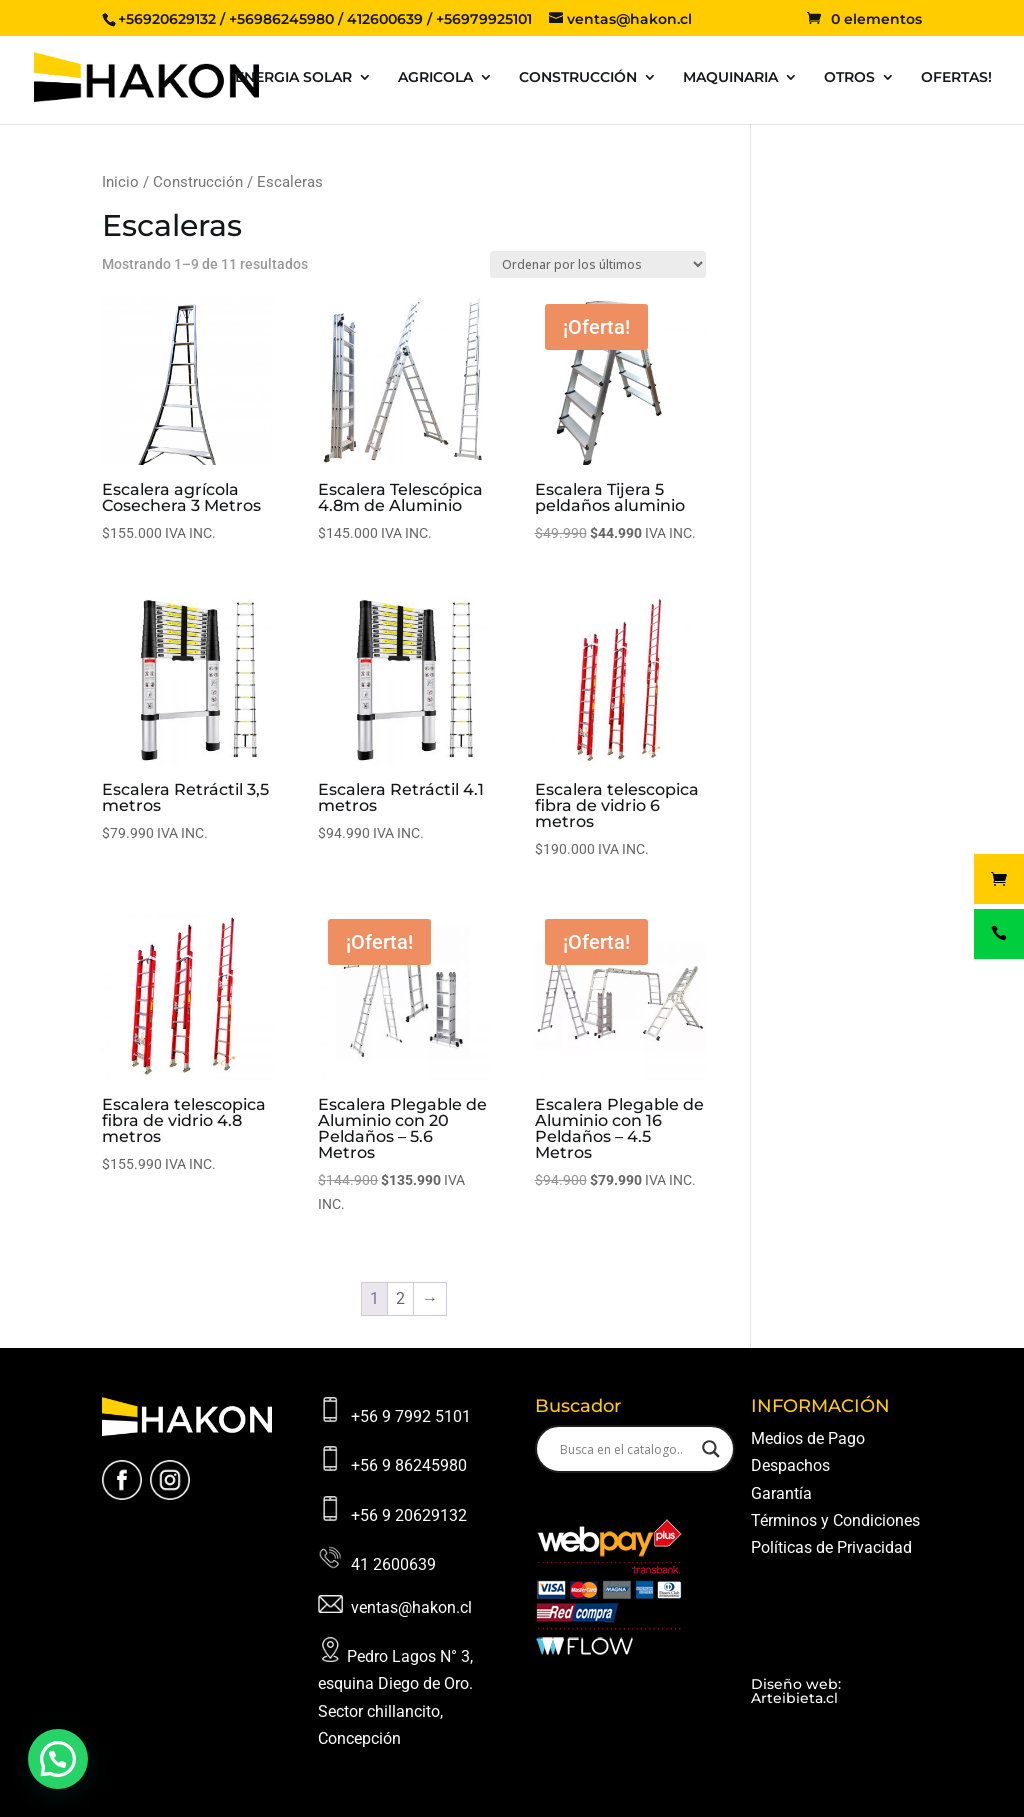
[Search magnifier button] (711, 1449)
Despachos (790, 1465)
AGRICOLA (435, 78)
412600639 (385, 19)
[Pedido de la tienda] (598, 264)
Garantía (781, 1493)
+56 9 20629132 (409, 1515)
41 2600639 (393, 1564)
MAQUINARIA (730, 78)
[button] (58, 1759)
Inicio (120, 182)
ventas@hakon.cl (411, 1607)
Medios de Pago (808, 1438)
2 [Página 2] (400, 1298)
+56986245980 (281, 19)
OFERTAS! (956, 78)
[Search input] (626, 1449)
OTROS (849, 78)
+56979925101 (484, 19)
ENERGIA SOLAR (293, 78)
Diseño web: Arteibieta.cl (796, 1691)
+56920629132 (167, 19)
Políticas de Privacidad (831, 1547)
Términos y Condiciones (835, 1520)
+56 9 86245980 (409, 1465)
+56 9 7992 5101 (411, 1416)
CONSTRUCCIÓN (578, 78)
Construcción (198, 182)
